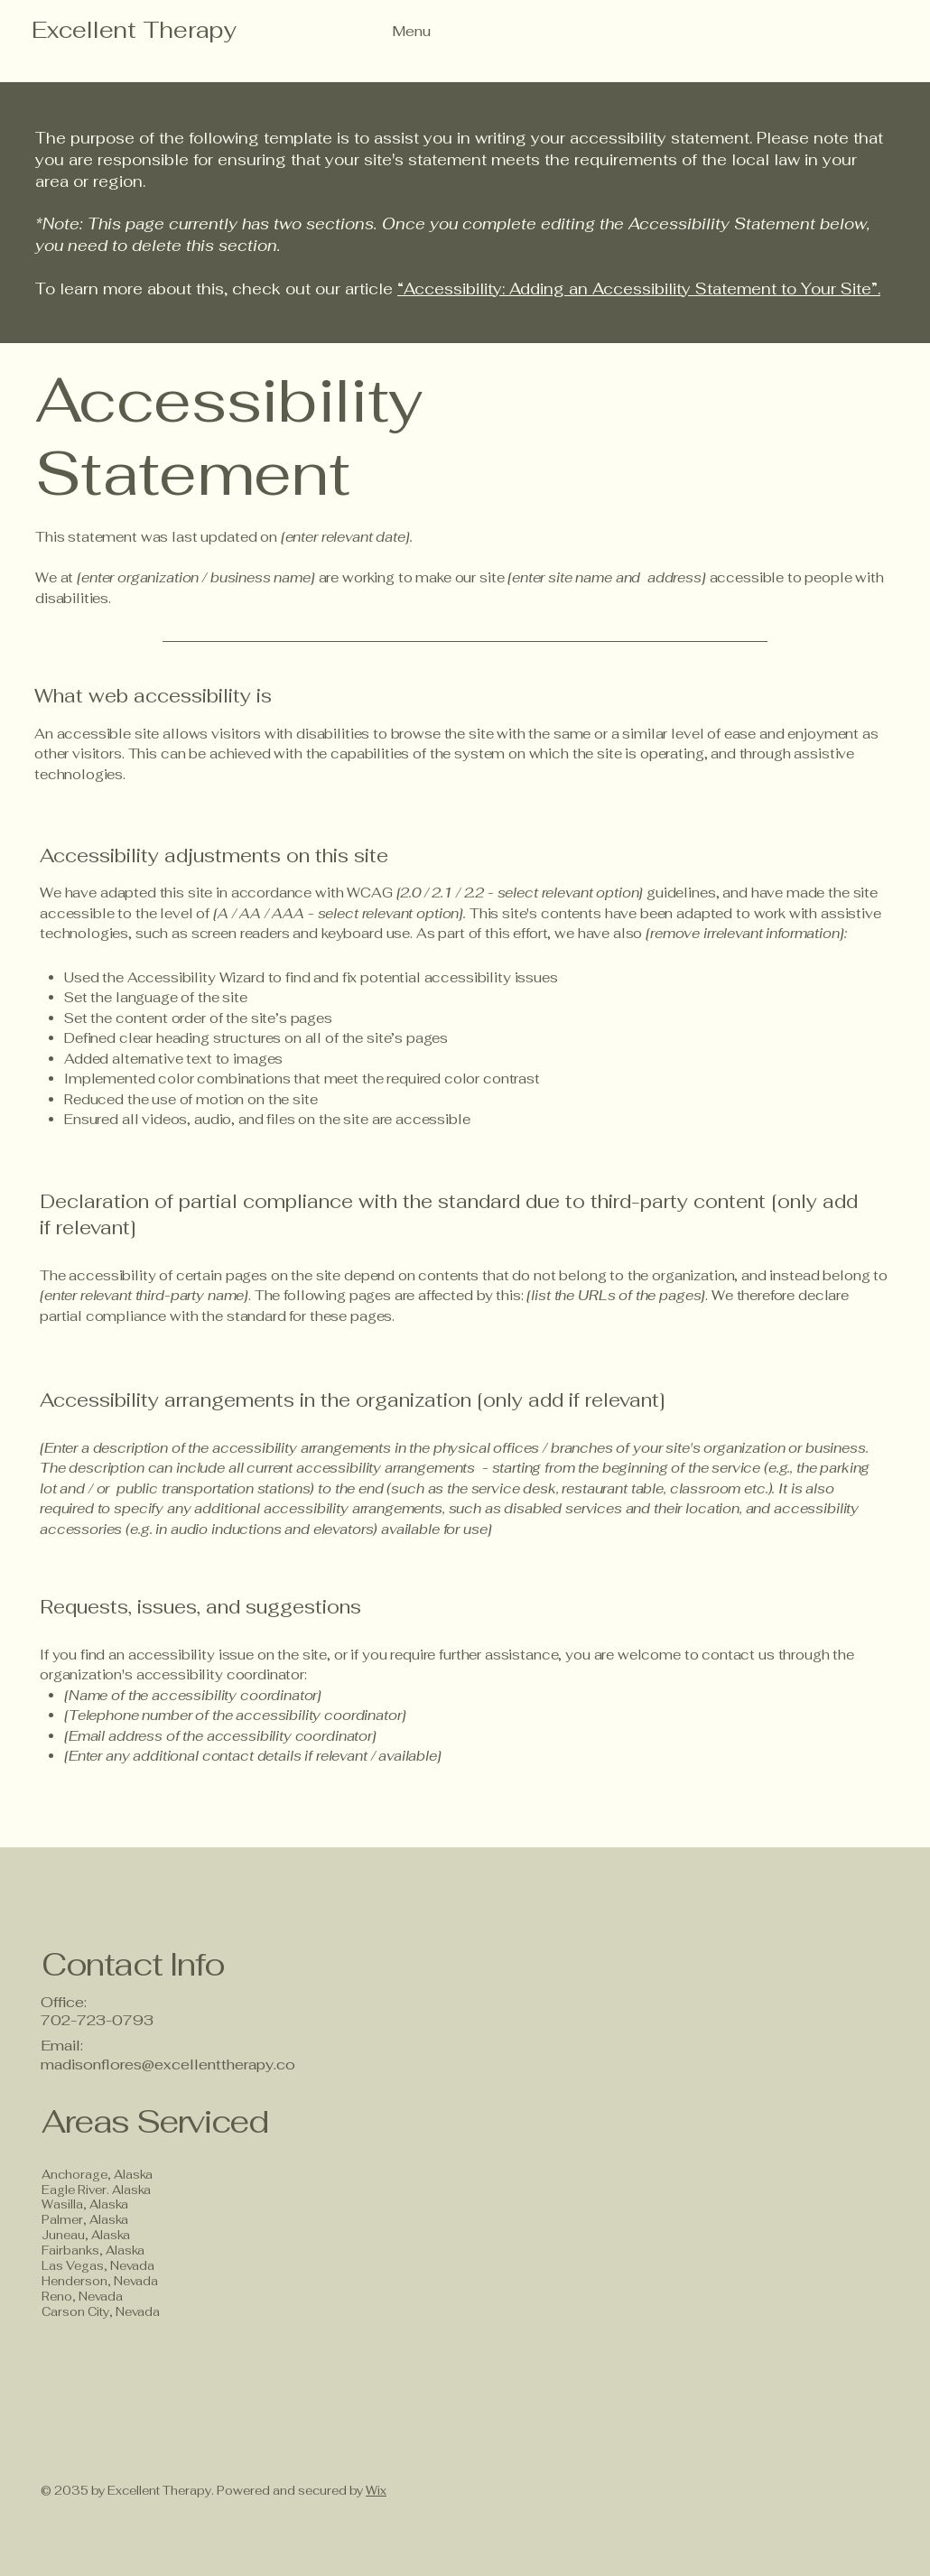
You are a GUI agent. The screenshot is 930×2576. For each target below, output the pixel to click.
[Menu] (380, 30)
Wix (376, 2490)
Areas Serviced (158, 2121)
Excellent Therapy (134, 29)
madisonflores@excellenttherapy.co (168, 2064)
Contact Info (133, 1964)
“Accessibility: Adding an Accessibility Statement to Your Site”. (638, 289)
